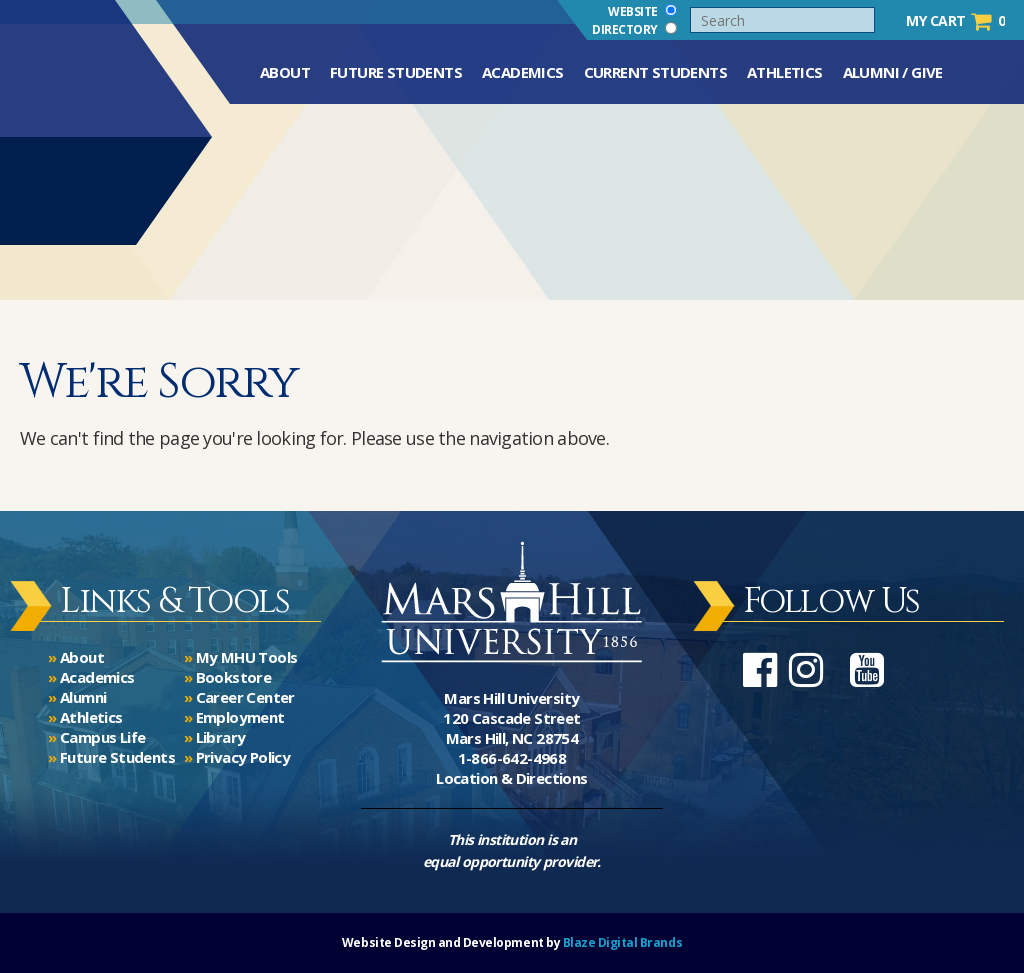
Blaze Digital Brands (622, 942)
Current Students (655, 83)
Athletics (785, 83)
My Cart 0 (955, 20)
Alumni (83, 697)
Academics (523, 83)
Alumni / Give (893, 83)
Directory (634, 29)
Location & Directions (511, 778)
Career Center (245, 697)
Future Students (396, 83)
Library (221, 737)
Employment (240, 717)
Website (642, 11)
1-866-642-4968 (512, 758)
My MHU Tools (247, 657)
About (285, 83)
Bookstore (234, 677)
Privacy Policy (243, 757)
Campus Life (102, 737)
